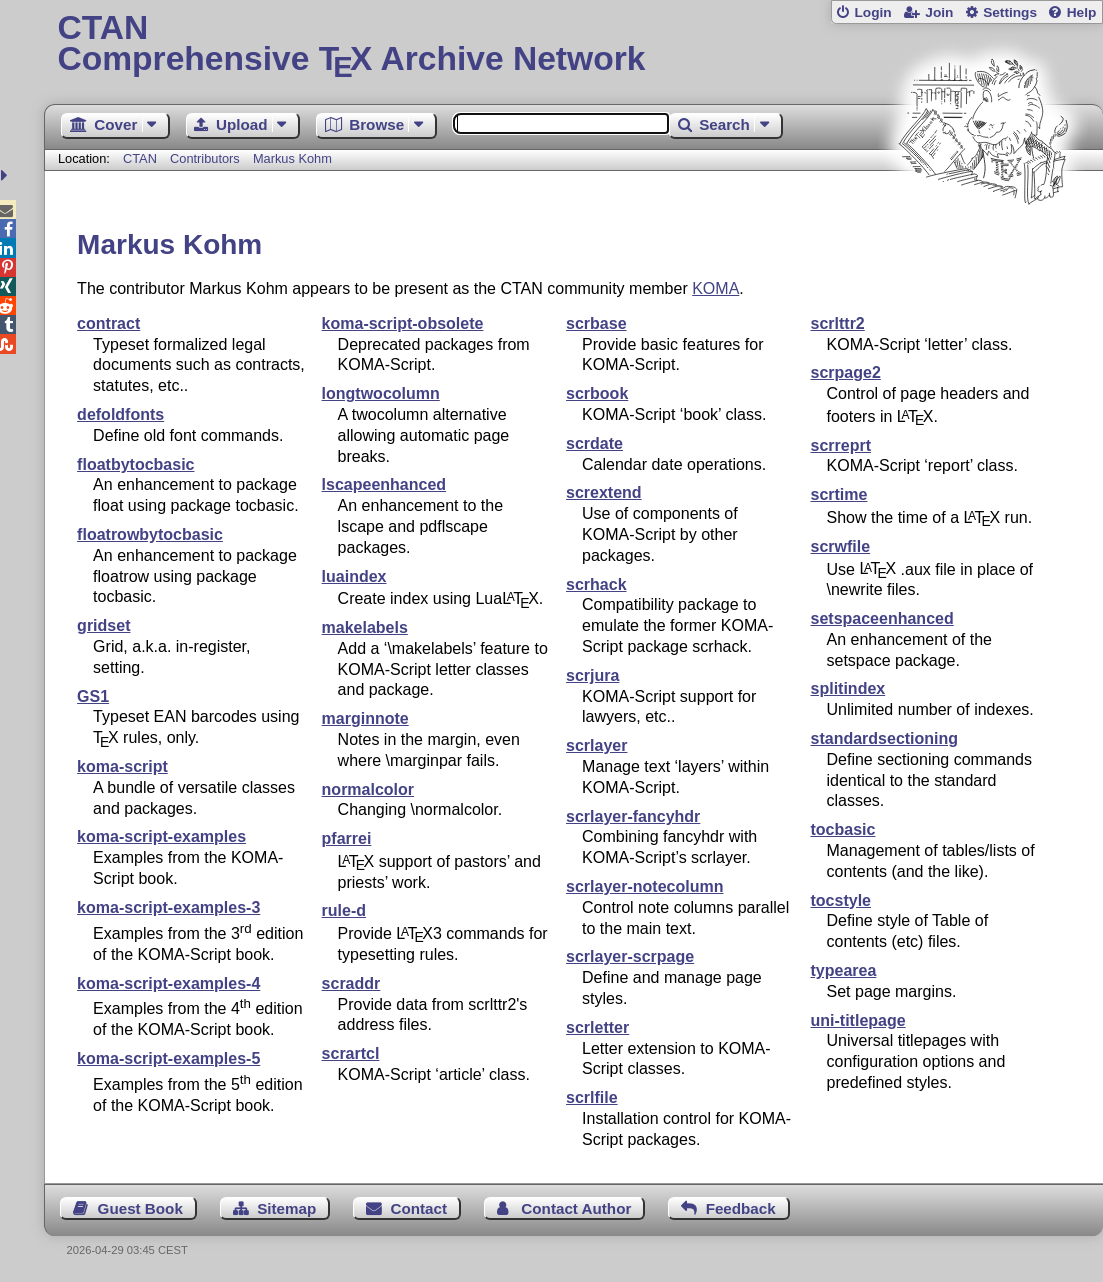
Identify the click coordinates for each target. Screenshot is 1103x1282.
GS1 (93, 696)
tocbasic (843, 829)
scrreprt (841, 445)
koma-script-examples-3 (168, 907)
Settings (1010, 12)
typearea (844, 970)
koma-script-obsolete (403, 323)
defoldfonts (120, 414)
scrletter (597, 1027)
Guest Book (140, 1208)
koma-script (122, 766)
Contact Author (576, 1208)
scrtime (839, 494)
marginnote (365, 718)
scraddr (351, 983)
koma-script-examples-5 (168, 1058)
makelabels (365, 627)
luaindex (354, 576)
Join (939, 12)
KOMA (715, 288)
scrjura (592, 675)
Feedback (741, 1208)
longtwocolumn (381, 393)
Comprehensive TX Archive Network (573, 45)
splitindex (848, 688)
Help (1082, 12)
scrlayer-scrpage (630, 956)
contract (108, 323)
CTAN (140, 158)
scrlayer (596, 745)
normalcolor (368, 789)
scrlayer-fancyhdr (633, 816)
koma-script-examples (161, 836)
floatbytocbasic (135, 464)
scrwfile (841, 546)
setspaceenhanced (882, 618)
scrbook (597, 393)
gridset (103, 625)
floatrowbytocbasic (150, 534)
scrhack (596, 584)
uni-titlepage (858, 1020)
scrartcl (351, 1053)
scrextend (604, 492)
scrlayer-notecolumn (644, 886)
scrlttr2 (838, 323)
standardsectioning (885, 738)
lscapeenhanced (384, 484)
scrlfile (592, 1097)
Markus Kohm (292, 158)
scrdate (594, 443)
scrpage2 (846, 372)
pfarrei (347, 838)
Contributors (205, 158)
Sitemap (286, 1208)
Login (872, 12)
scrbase (596, 323)
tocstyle (841, 900)
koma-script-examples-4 (168, 983)
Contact (419, 1208)
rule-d (344, 910)
